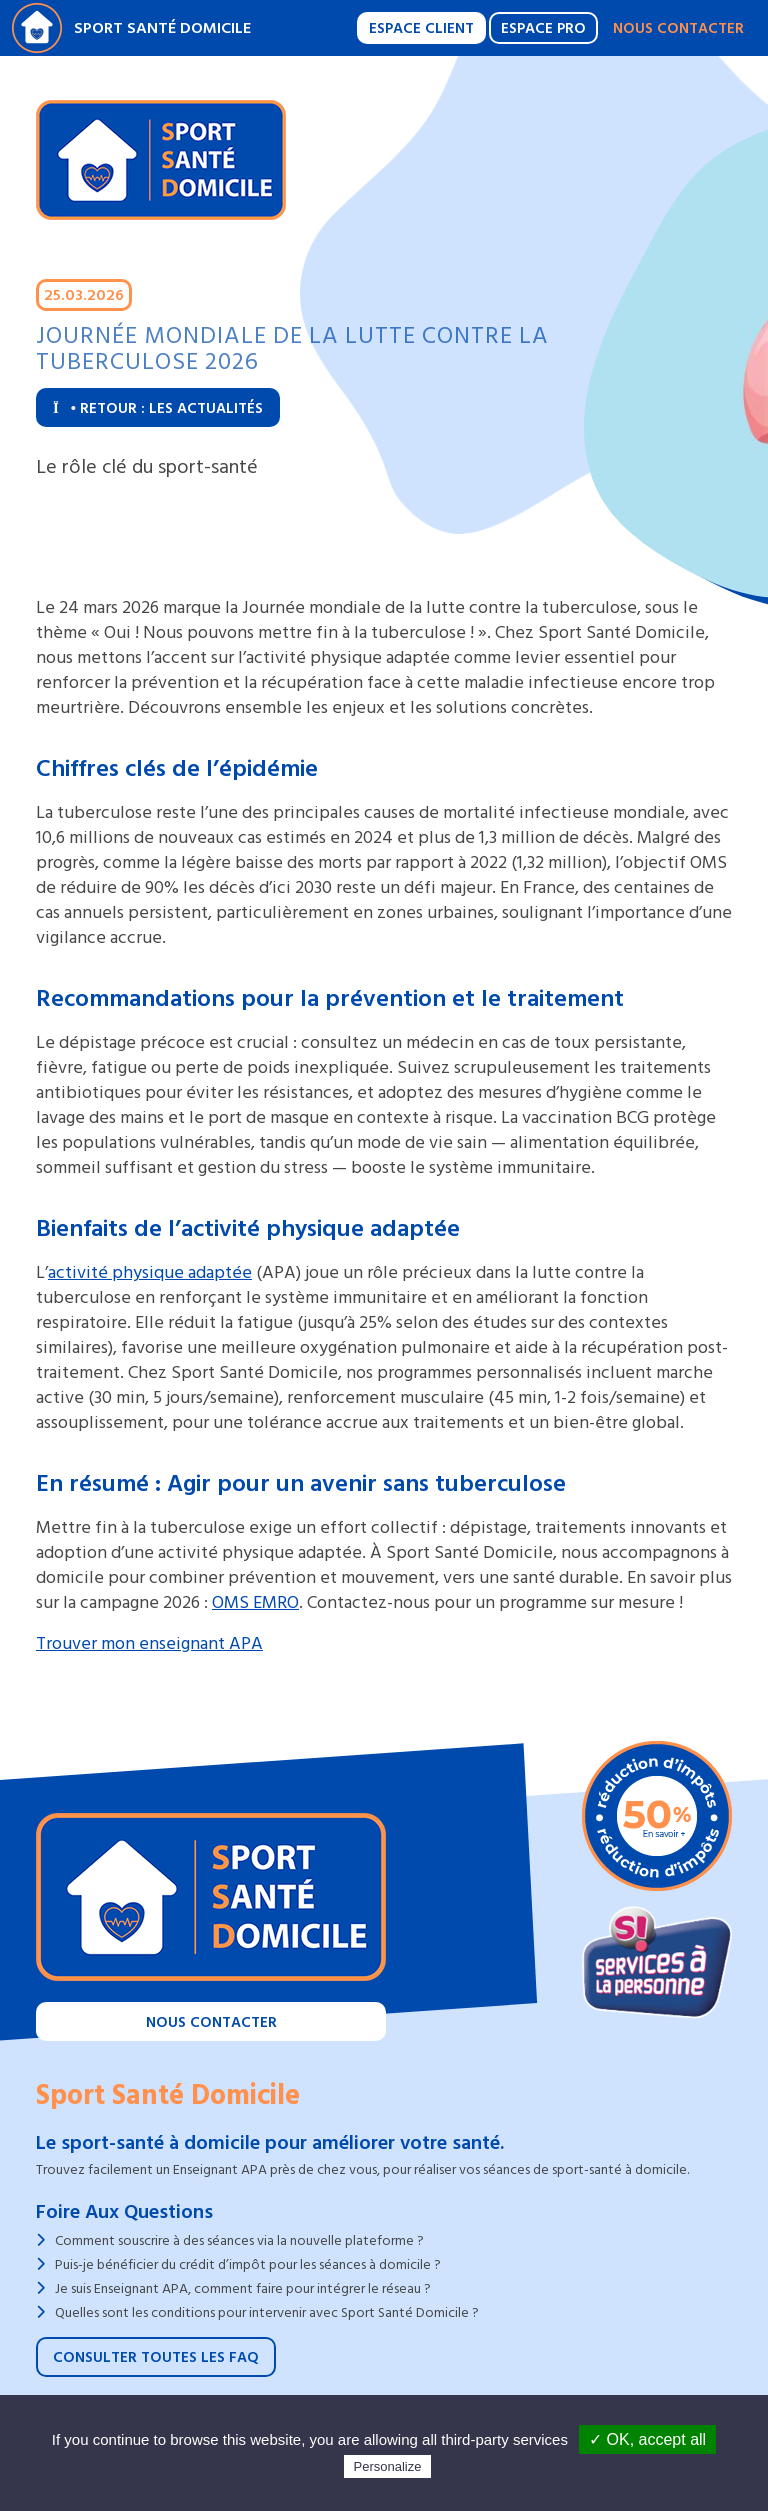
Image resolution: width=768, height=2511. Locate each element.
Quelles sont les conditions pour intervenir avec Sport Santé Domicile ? (267, 2312)
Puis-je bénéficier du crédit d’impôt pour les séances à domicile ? (248, 2264)
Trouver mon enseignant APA (149, 1643)
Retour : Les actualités (158, 408)
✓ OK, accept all (647, 2439)
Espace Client (421, 28)
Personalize (388, 2466)
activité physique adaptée (150, 1272)
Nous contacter (678, 28)
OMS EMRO (255, 1602)
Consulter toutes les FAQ (156, 2357)
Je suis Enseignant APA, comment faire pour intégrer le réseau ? (243, 2288)
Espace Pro (543, 28)
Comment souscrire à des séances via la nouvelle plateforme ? (239, 2240)
